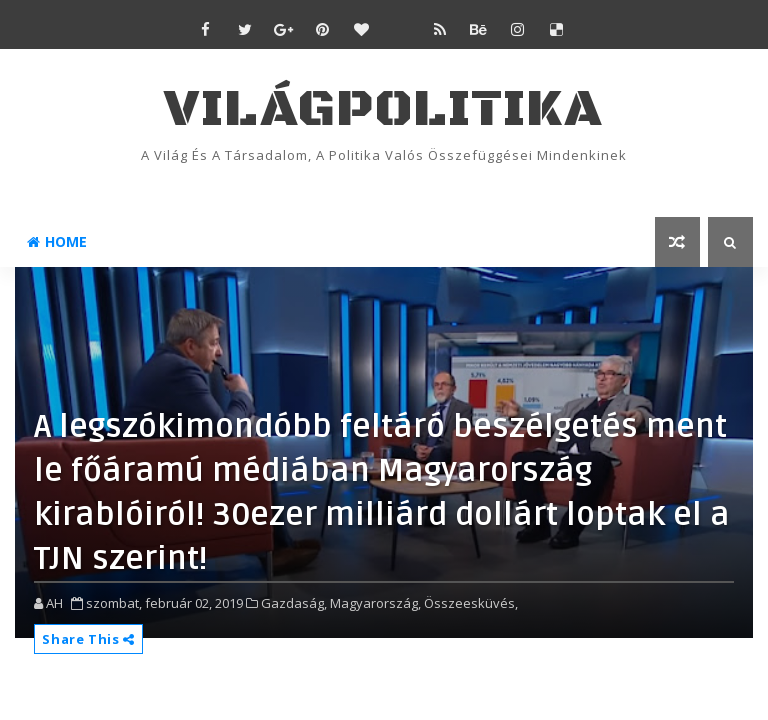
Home (57, 241)
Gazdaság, (294, 603)
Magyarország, (375, 603)
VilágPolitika (383, 109)
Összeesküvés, (471, 603)
